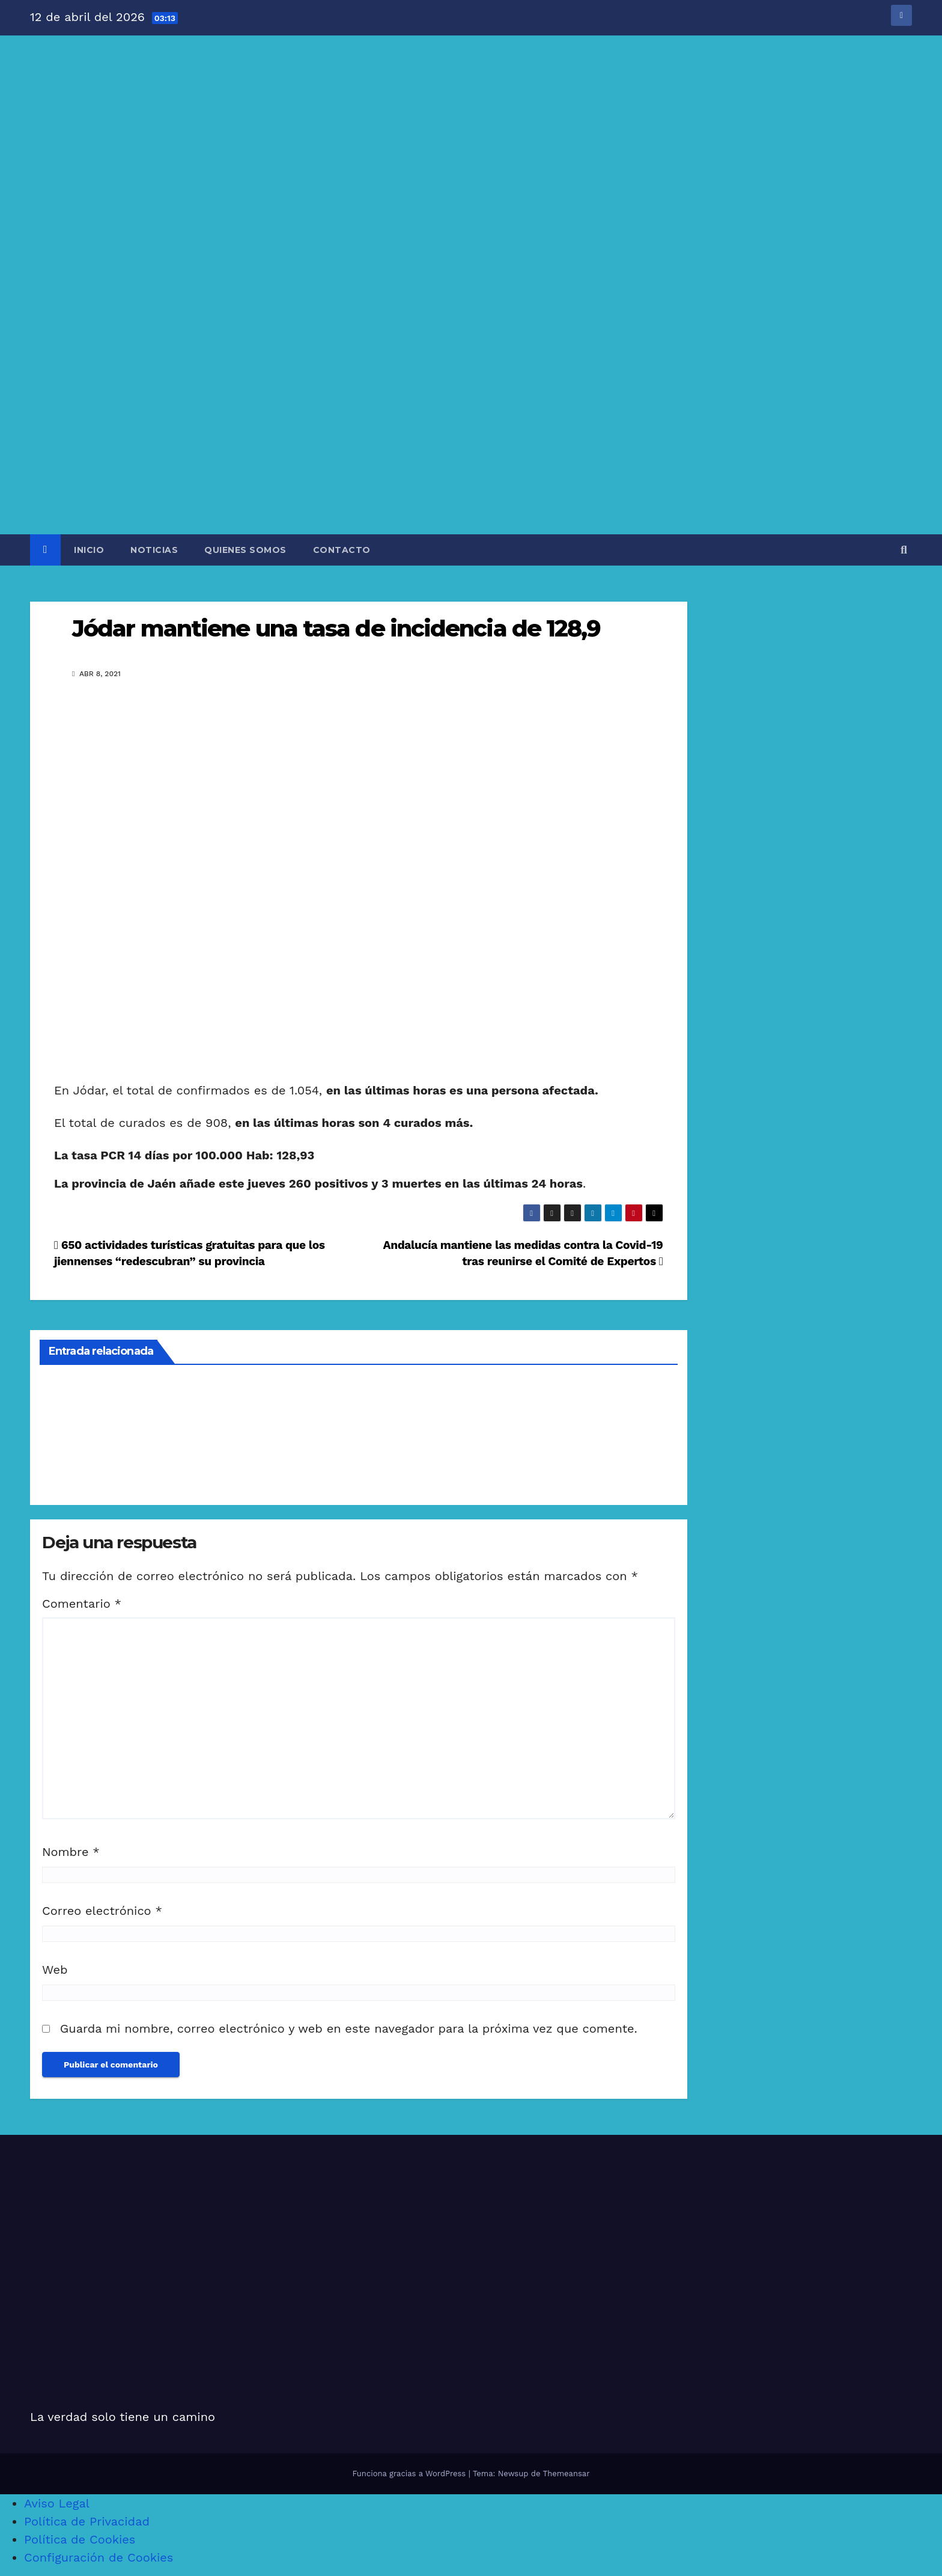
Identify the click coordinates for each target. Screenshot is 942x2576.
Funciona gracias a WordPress (410, 2473)
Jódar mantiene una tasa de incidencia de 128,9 (336, 628)
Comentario (81, 1603)
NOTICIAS (154, 550)
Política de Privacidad (87, 2521)
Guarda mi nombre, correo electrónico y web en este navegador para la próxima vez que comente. (348, 2028)
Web (55, 1969)
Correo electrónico (102, 1910)
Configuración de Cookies (98, 2557)
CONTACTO (342, 550)
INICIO (89, 550)
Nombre (71, 1852)
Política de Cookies (79, 2539)
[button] (904, 550)
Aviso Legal (57, 2503)
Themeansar (566, 2473)
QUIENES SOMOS (245, 550)
